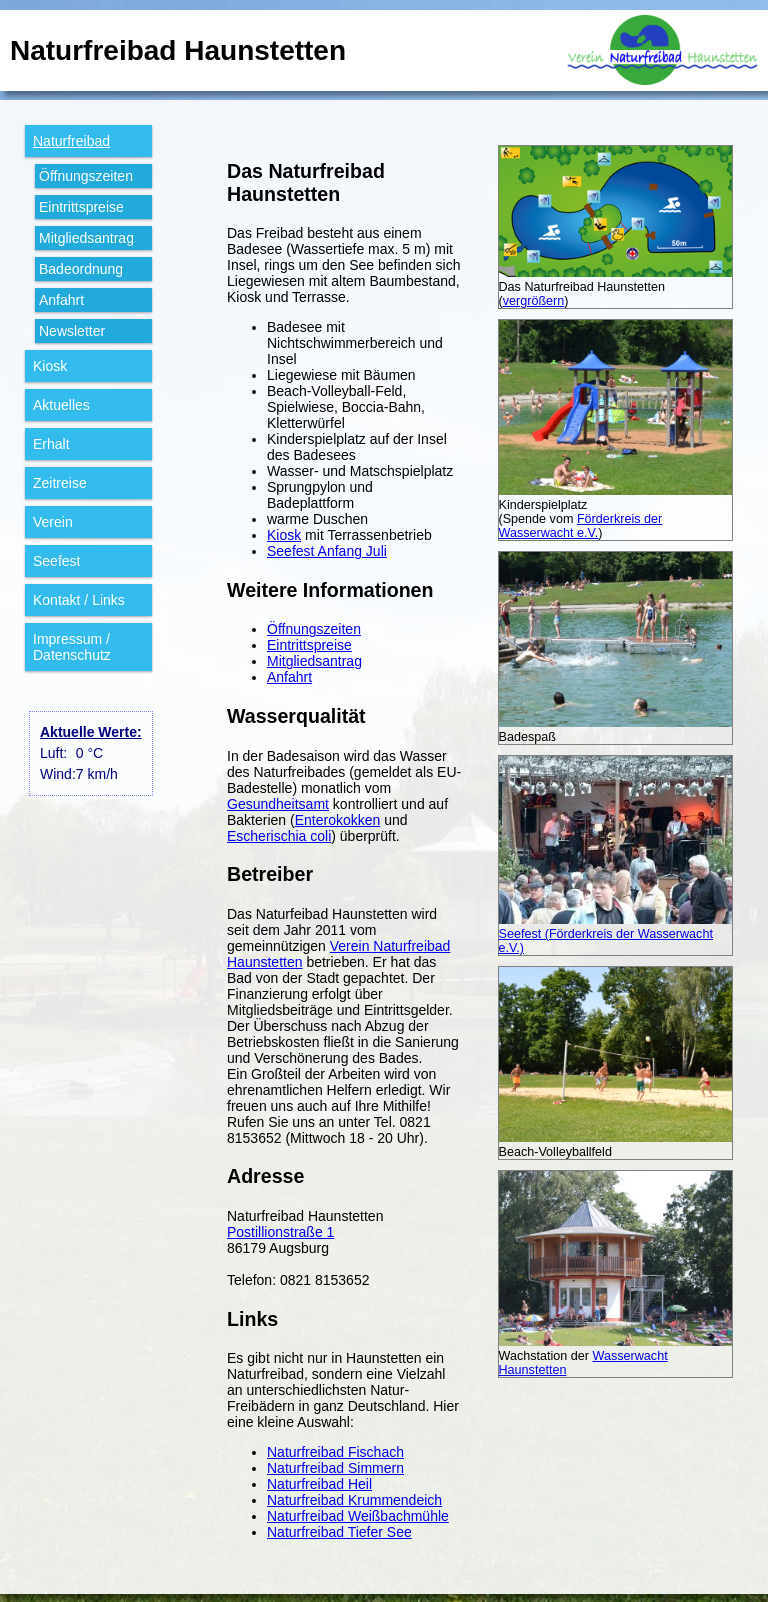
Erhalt (51, 444)
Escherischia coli (279, 836)
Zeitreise (60, 483)
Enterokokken (338, 820)
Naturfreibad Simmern (335, 1468)
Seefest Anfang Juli (327, 551)
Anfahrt (61, 300)
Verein (53, 522)
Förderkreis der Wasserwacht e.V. (581, 526)
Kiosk (50, 366)
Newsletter (72, 331)
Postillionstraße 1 (280, 1232)
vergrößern (534, 301)
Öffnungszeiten (314, 629)
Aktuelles (61, 405)
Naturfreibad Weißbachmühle (358, 1516)
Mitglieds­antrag (86, 238)
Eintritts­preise (81, 207)
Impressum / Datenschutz (72, 647)
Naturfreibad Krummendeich (354, 1500)
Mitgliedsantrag (314, 661)
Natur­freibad (71, 141)
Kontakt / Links (79, 600)
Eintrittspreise (309, 645)
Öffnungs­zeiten (86, 176)
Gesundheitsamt (278, 804)
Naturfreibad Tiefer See (339, 1532)
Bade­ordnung (81, 269)
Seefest (56, 561)
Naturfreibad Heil (319, 1484)
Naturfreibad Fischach (335, 1452)
